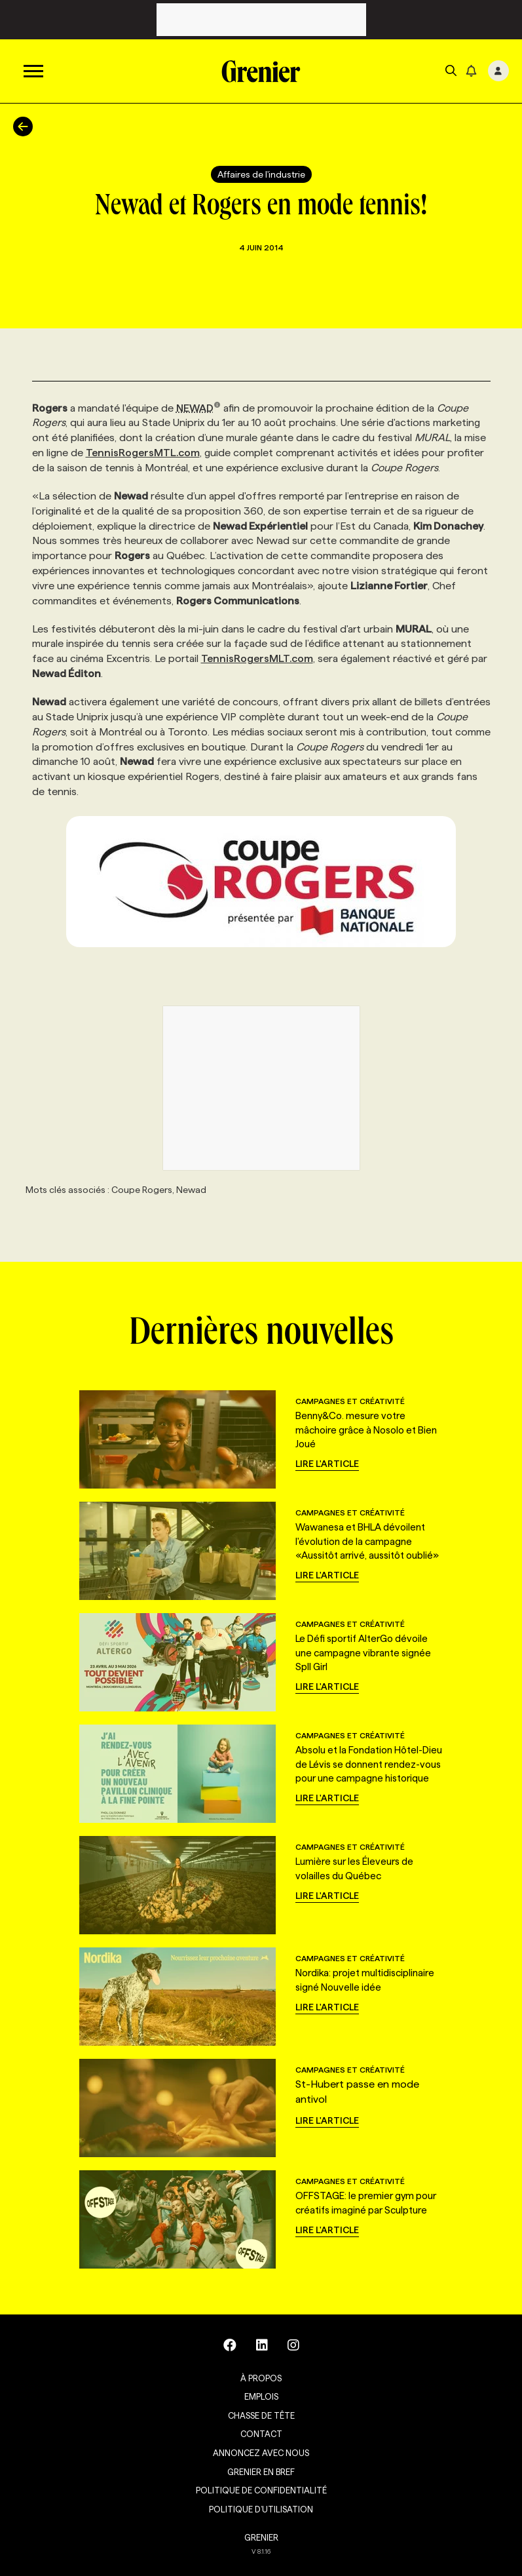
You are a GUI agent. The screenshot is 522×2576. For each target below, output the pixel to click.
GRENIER (261, 2537)
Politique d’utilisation (261, 2509)
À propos (261, 2378)
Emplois (261, 2396)
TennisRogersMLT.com (257, 658)
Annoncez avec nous (261, 2452)
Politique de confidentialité (261, 2490)
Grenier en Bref (261, 2471)
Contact (261, 2433)
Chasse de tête (261, 2415)
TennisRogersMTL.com (143, 452)
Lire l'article (327, 1463)
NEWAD (198, 408)
